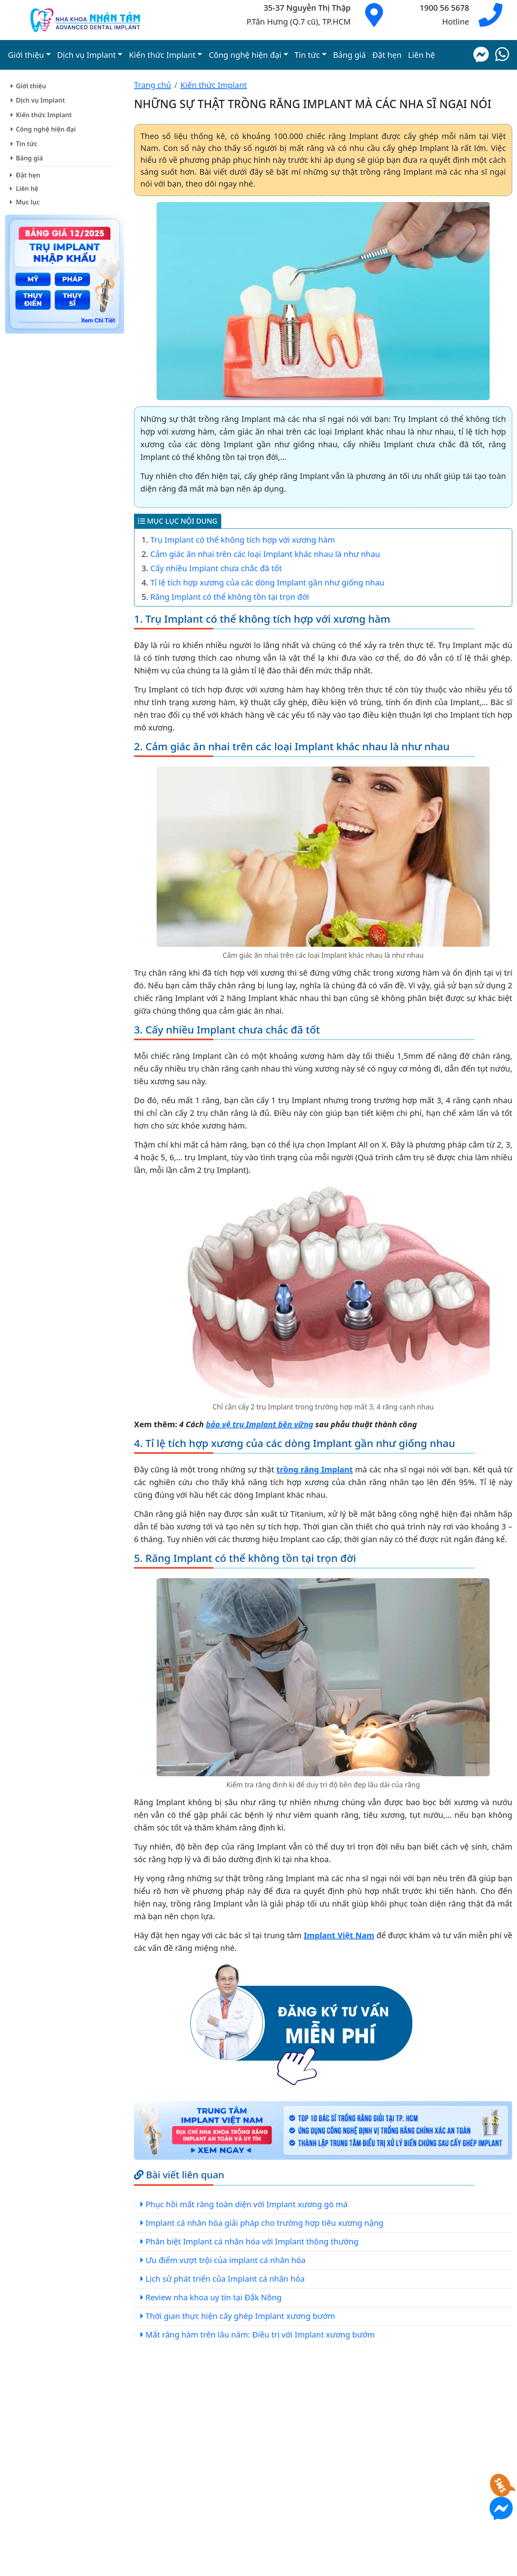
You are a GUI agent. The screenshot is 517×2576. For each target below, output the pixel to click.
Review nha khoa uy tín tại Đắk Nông (213, 2297)
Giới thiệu (31, 86)
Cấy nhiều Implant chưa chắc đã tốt (216, 568)
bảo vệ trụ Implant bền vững (259, 1424)
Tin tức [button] (307, 55)
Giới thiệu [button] (26, 55)
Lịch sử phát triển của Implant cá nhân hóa (225, 2278)
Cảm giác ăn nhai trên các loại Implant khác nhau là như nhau (265, 554)
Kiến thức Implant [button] (162, 55)
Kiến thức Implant (44, 115)
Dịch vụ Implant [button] (86, 55)
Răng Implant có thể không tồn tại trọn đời (229, 596)
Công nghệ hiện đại (46, 129)
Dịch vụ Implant (40, 100)
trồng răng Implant (314, 1469)
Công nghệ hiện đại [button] (245, 55)
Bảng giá (349, 55)
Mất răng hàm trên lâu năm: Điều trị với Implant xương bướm (260, 2334)
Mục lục (28, 202)
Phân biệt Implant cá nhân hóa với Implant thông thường (252, 2241)
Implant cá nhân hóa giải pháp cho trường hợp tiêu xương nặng (264, 2223)
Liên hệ (421, 55)
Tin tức (26, 143)
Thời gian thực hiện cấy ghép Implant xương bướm (240, 2316)
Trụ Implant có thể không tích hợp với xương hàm (242, 539)
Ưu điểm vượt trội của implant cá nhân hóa (225, 2260)
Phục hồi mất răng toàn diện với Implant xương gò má (247, 2204)
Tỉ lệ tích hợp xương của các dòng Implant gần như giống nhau (267, 582)
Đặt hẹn (387, 55)
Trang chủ (152, 85)
